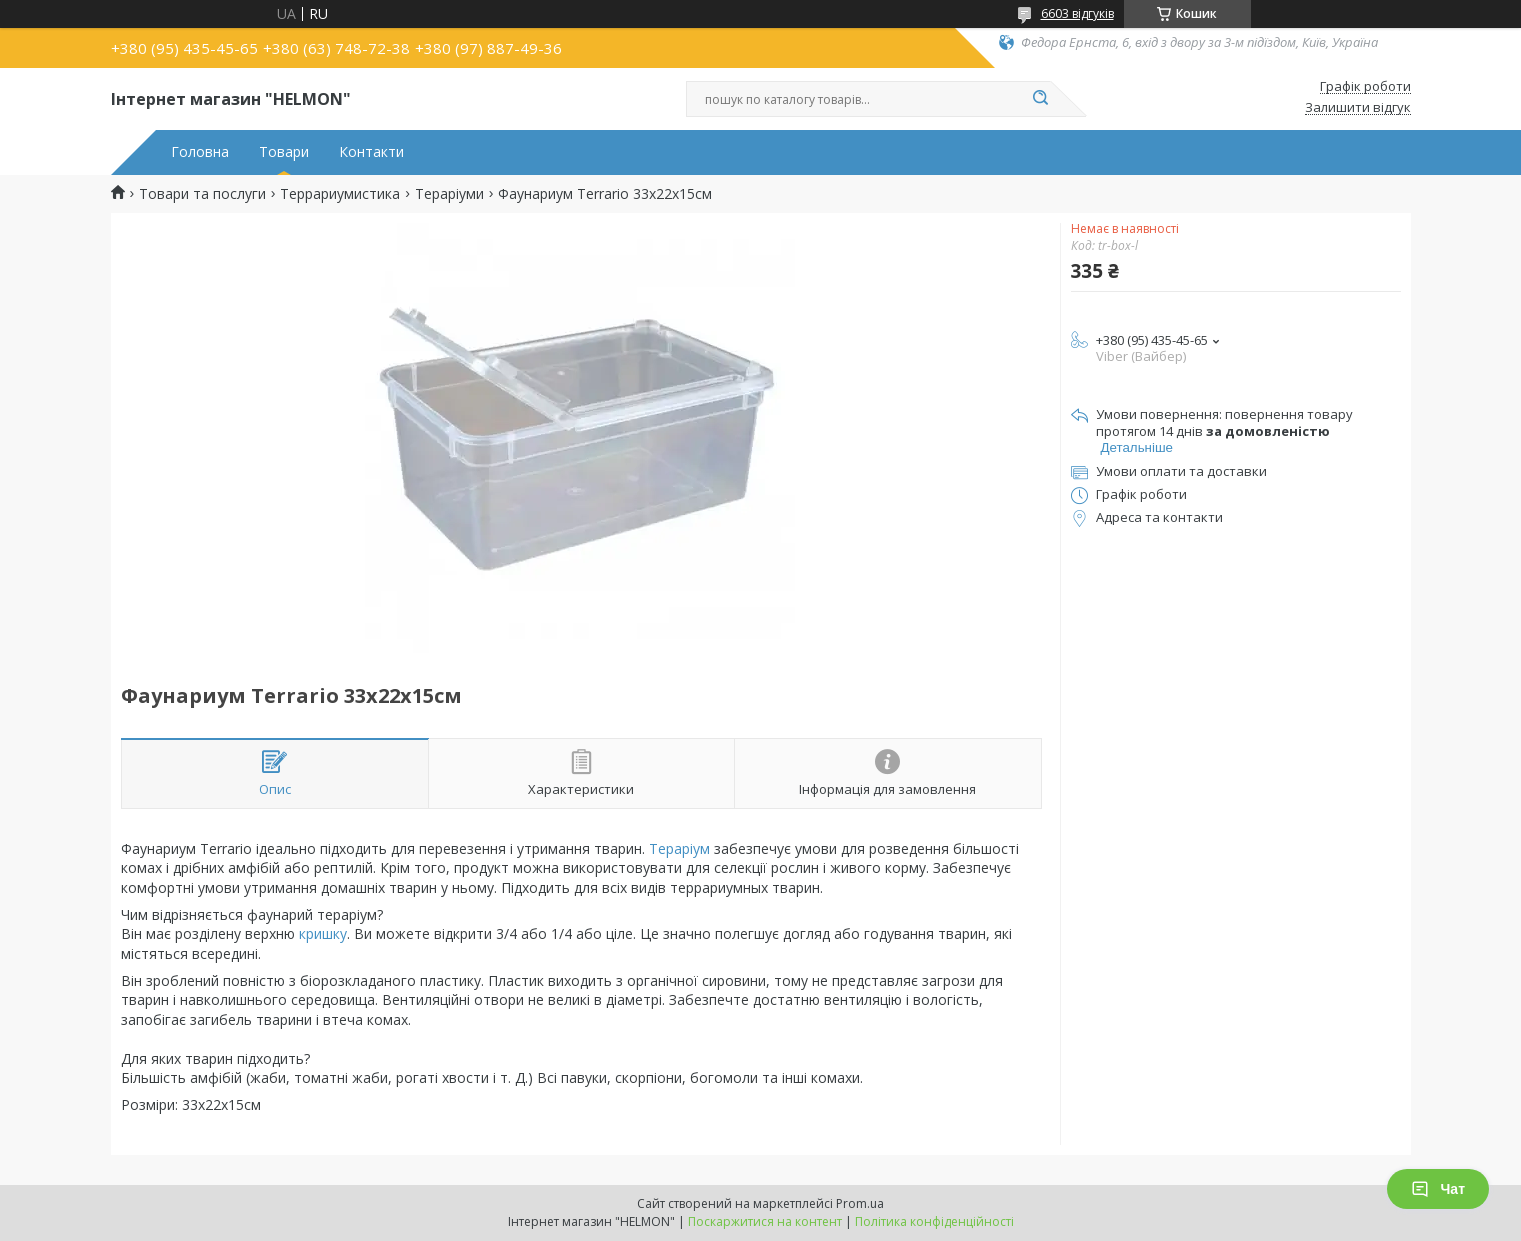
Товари (284, 152)
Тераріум (679, 848)
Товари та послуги (202, 194)
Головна (200, 152)
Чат (1438, 1189)
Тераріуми (449, 194)
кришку (323, 933)
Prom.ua (860, 1203)
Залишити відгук (1358, 108)
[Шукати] (1041, 99)
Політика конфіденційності (934, 1221)
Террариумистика (340, 194)
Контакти (371, 152)
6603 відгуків (1077, 13)
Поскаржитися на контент (765, 1221)
